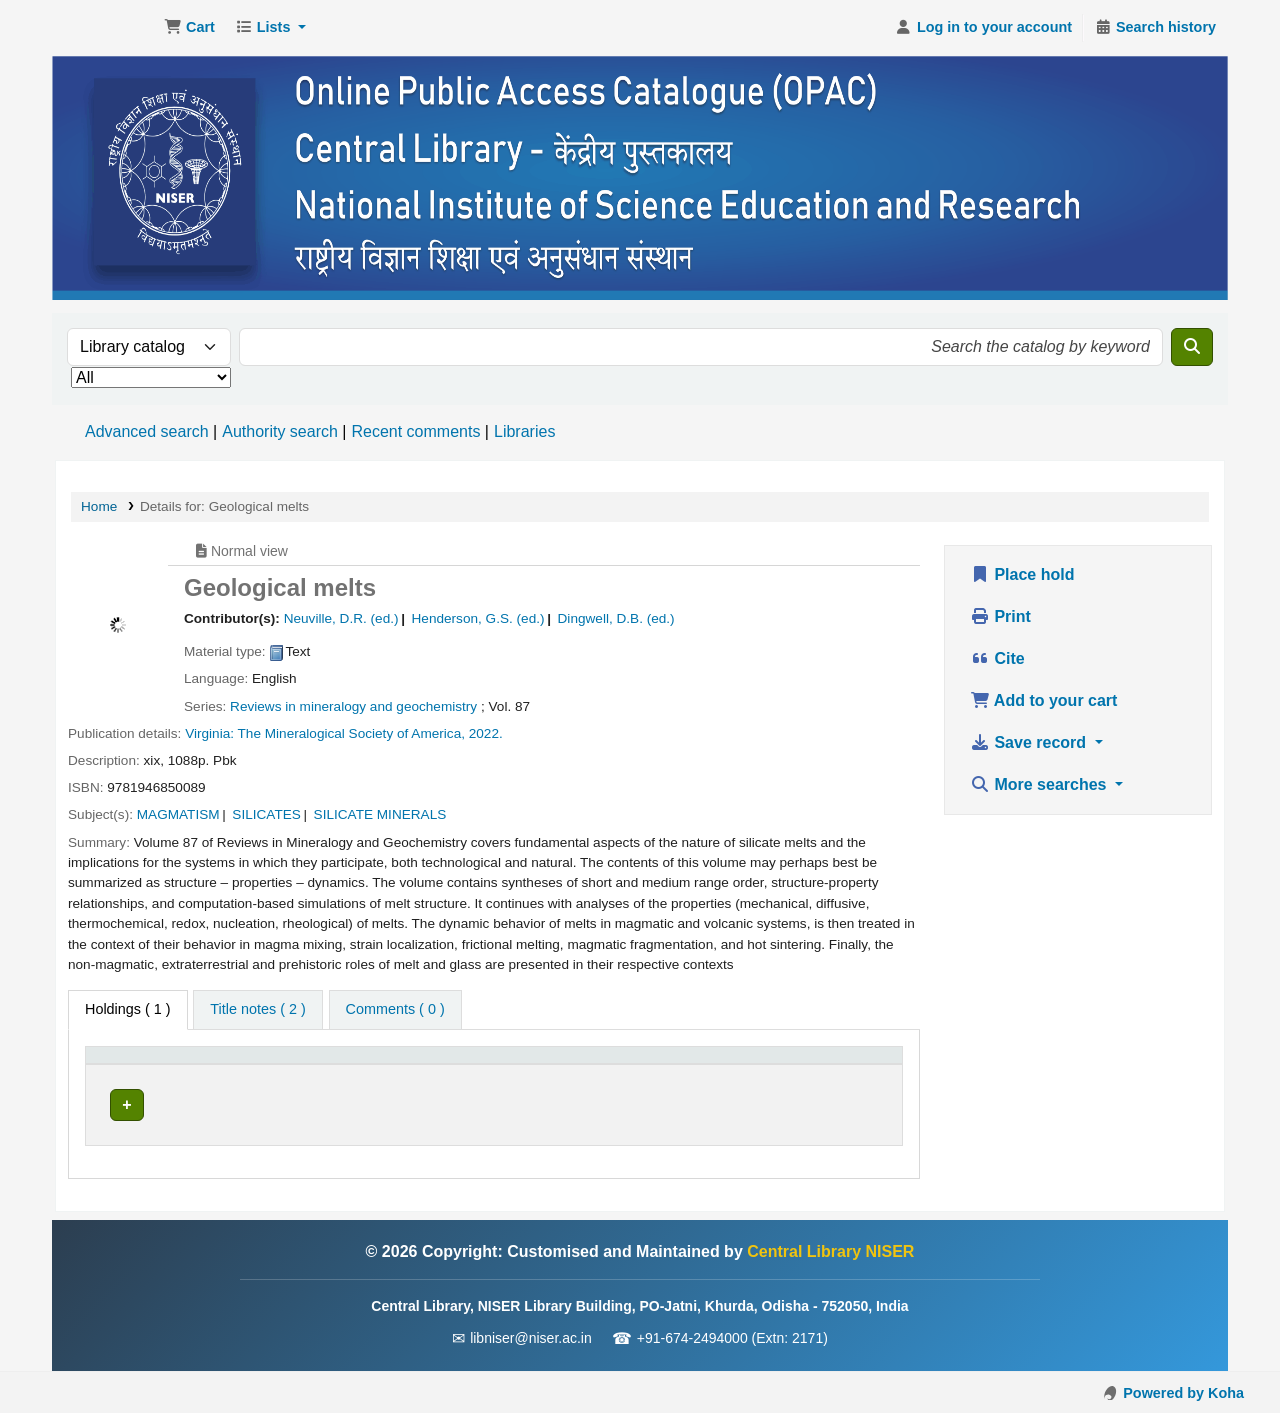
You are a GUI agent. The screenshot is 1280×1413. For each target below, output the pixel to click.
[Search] (1192, 347)
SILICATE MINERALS (380, 814)
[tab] (257, 1010)
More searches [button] (1040, 784)
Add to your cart (1043, 700)
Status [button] (693, 1065)
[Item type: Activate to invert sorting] (154, 1065)
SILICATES (266, 814)
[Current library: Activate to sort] (315, 1065)
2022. (486, 733)
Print (1000, 616)
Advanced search (147, 431)
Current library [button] (281, 1065)
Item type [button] (125, 1065)
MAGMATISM (178, 814)
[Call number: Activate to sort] (535, 1065)
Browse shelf (543, 1104)
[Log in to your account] (983, 28)
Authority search (280, 431)
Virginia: (209, 733)
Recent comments (415, 431)
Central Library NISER (106, 28)
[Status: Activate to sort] (717, 1065)
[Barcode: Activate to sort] (837, 1065)
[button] (189, 28)
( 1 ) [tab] (128, 1009)
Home (99, 506)
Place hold (1022, 574)
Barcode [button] (811, 1065)
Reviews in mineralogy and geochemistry (353, 706)
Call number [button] (458, 1065)
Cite (997, 658)
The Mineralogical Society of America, (351, 733)
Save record (1030, 742)
